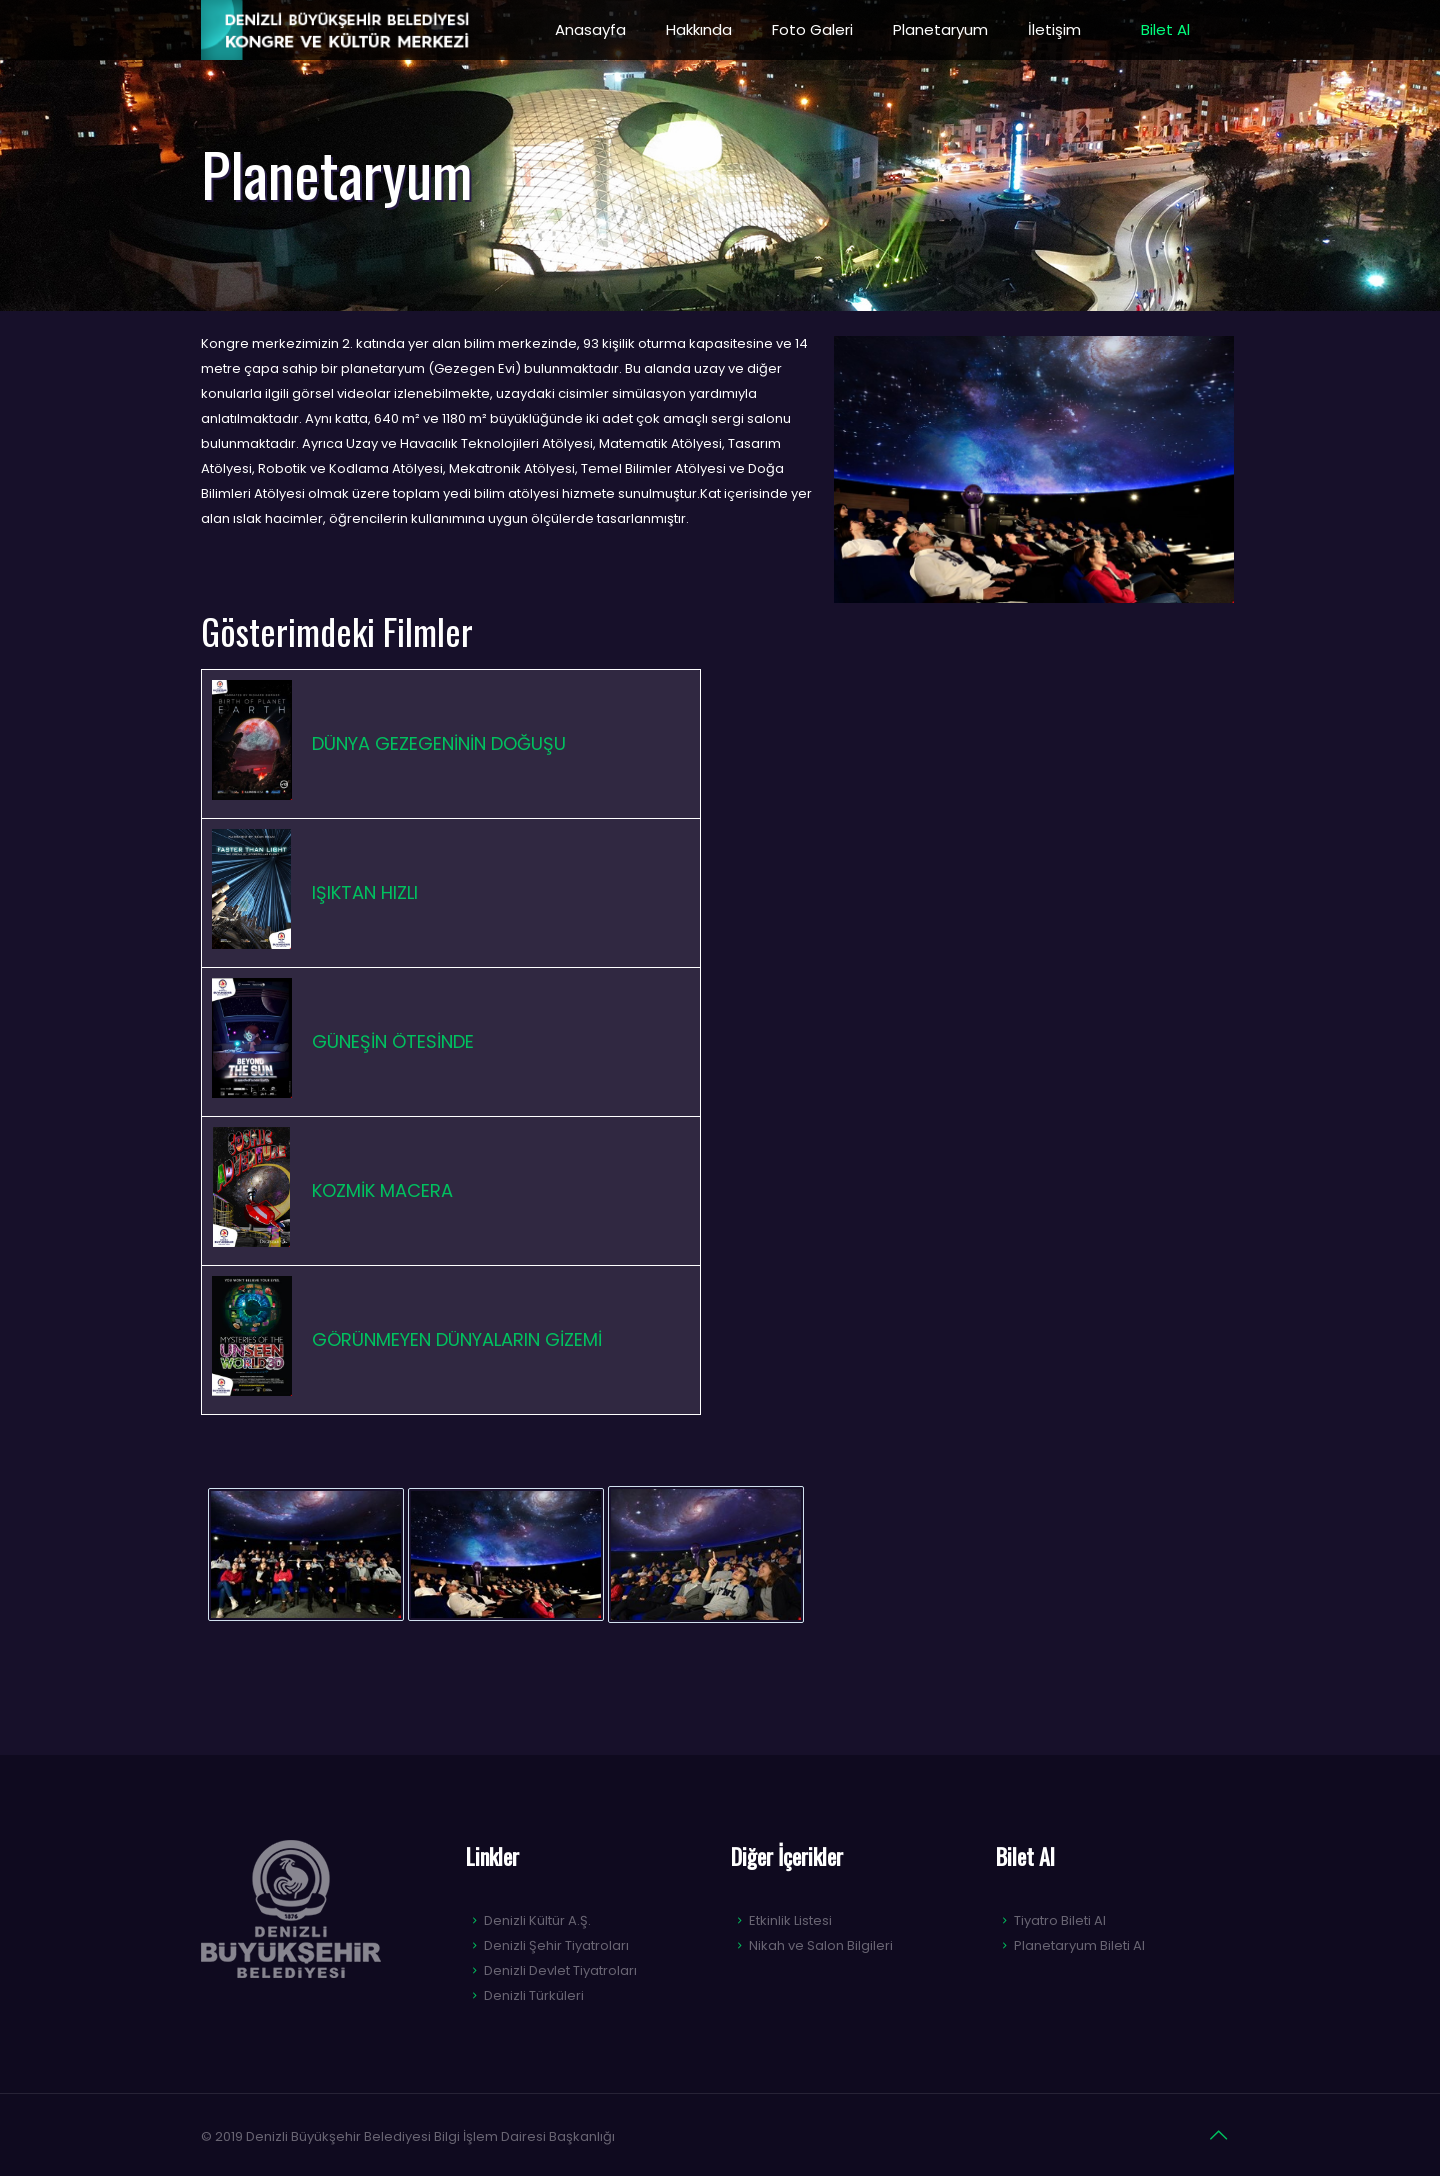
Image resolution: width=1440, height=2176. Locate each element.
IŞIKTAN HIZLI (365, 892)
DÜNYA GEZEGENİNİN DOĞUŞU (439, 743)
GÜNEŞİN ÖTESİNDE (393, 1041)
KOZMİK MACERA (382, 1190)
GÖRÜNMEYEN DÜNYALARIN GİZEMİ (457, 1339)
